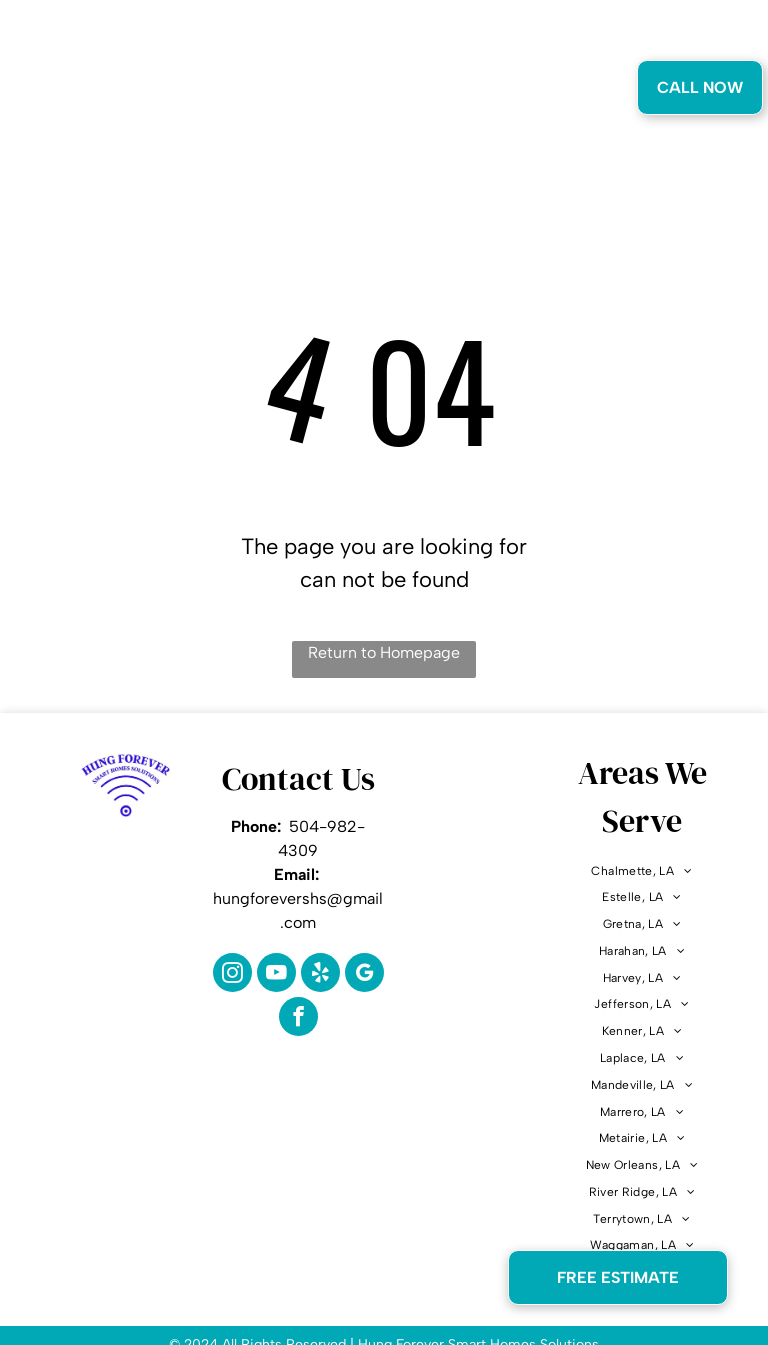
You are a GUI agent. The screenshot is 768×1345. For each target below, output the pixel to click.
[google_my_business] (364, 975)
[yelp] (320, 975)
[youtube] (276, 975)
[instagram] (232, 975)
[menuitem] (200, 92)
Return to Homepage (384, 652)
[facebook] (298, 1019)
